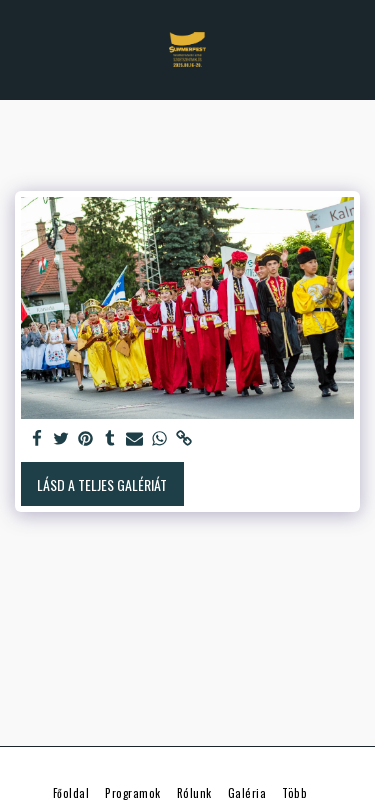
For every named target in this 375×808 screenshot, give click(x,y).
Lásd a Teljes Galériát (102, 484)
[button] (22, 49)
